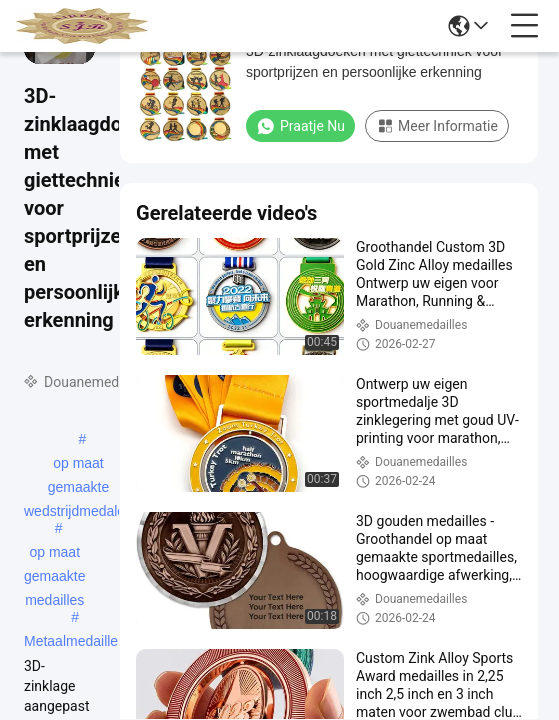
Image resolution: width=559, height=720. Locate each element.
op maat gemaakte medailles (54, 554)
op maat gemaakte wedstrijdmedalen (78, 465)
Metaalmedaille (71, 641)
